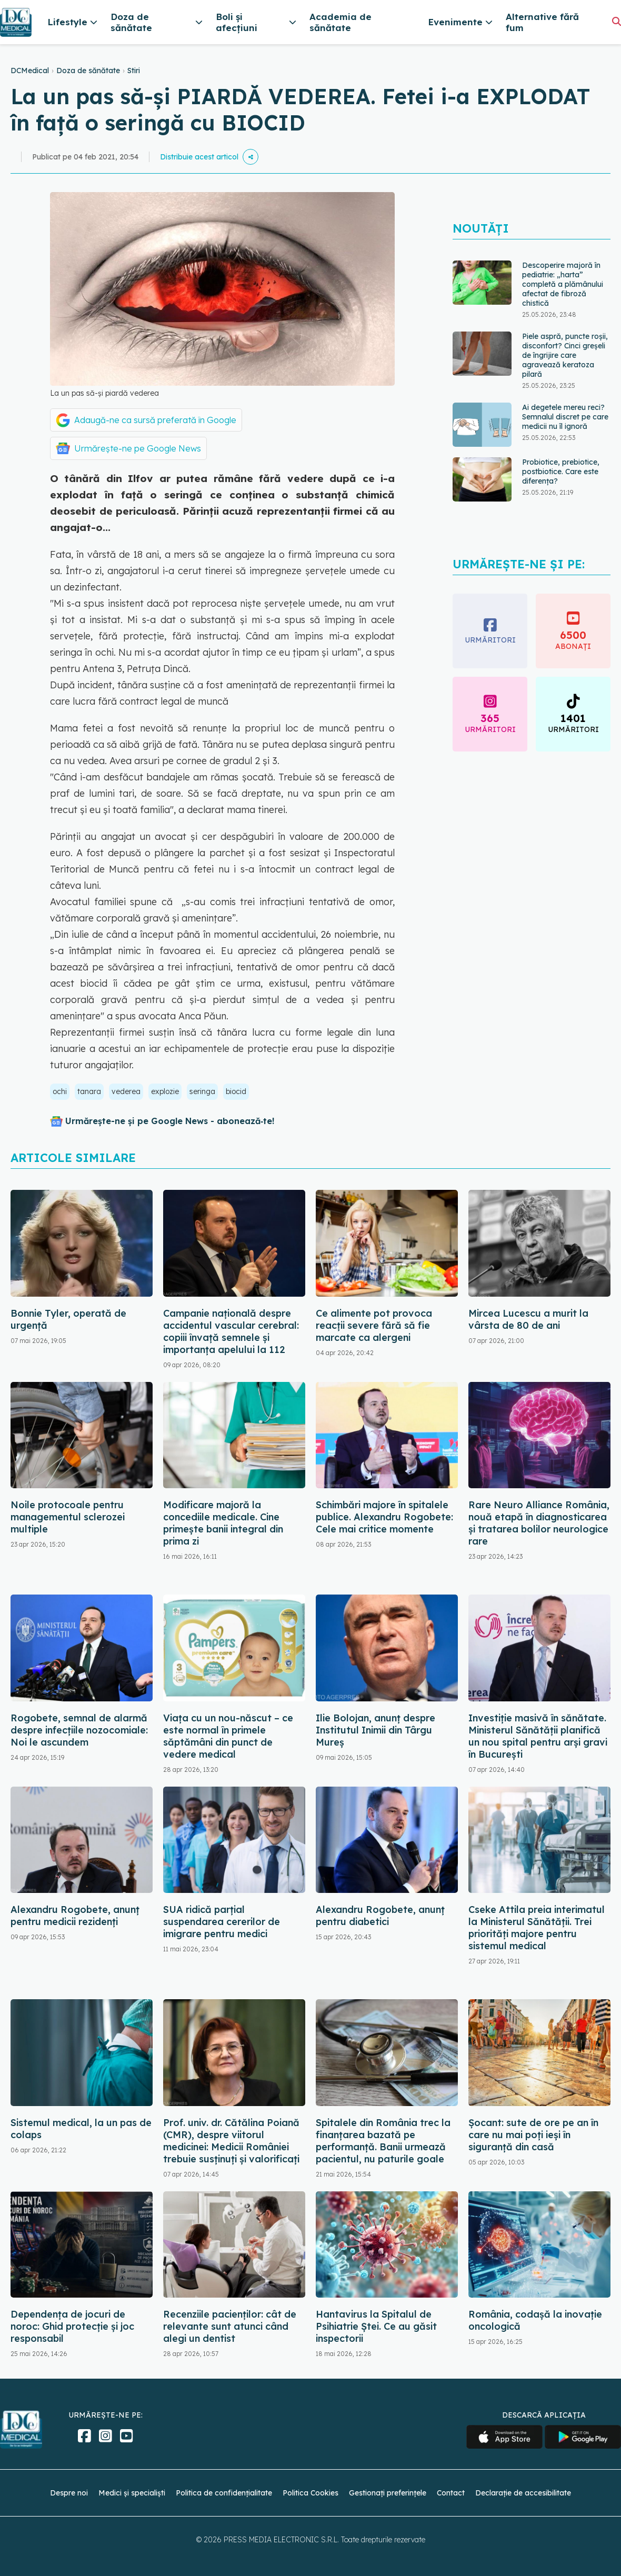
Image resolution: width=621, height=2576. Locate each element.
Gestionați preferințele (387, 2493)
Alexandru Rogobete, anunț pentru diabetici (380, 1915)
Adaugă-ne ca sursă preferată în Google (155, 420)
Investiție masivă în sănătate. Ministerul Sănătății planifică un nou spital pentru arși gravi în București (537, 1736)
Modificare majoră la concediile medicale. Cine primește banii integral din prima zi (223, 1523)
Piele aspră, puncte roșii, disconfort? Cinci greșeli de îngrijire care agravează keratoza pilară (565, 355)
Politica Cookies (310, 2493)
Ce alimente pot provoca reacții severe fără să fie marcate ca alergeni (374, 1325)
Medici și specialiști (131, 2493)
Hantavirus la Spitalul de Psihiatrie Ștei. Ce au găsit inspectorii (376, 2326)
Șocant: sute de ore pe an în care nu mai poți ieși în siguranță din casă (533, 2135)
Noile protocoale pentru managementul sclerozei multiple (68, 1517)
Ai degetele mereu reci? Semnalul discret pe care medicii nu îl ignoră (565, 417)
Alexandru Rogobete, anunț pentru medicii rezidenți (75, 1915)
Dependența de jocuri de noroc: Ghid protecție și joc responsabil (72, 2326)
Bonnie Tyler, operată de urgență (68, 1319)
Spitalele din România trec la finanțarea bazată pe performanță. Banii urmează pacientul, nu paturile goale (383, 2141)
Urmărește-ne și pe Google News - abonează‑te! (169, 1121)
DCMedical (30, 70)
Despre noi (69, 2493)
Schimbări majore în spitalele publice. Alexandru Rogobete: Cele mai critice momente (384, 1517)
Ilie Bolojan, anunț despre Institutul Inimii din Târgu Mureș (375, 1730)
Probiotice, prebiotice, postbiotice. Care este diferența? (560, 471)
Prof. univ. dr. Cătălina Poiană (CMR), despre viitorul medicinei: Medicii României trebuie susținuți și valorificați (231, 2141)
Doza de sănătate (88, 70)
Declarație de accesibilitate (523, 2493)
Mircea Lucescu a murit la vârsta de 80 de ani (528, 1319)
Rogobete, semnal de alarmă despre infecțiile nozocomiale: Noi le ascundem (79, 1730)
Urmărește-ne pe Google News (137, 448)
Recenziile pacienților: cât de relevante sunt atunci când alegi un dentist (229, 2326)
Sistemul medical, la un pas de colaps (81, 2129)
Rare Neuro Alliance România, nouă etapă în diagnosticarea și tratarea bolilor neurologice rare (538, 1523)
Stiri (133, 70)
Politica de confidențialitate (224, 2493)
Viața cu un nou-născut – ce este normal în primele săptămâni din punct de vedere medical (228, 1736)
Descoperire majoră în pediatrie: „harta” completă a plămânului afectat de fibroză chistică (562, 284)
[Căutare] (616, 21)
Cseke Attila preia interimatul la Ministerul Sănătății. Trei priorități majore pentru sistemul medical (536, 1927)
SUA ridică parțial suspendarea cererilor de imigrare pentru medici (221, 1921)
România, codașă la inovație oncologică (535, 2320)
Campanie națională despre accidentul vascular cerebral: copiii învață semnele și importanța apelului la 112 (231, 1331)
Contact (451, 2493)
